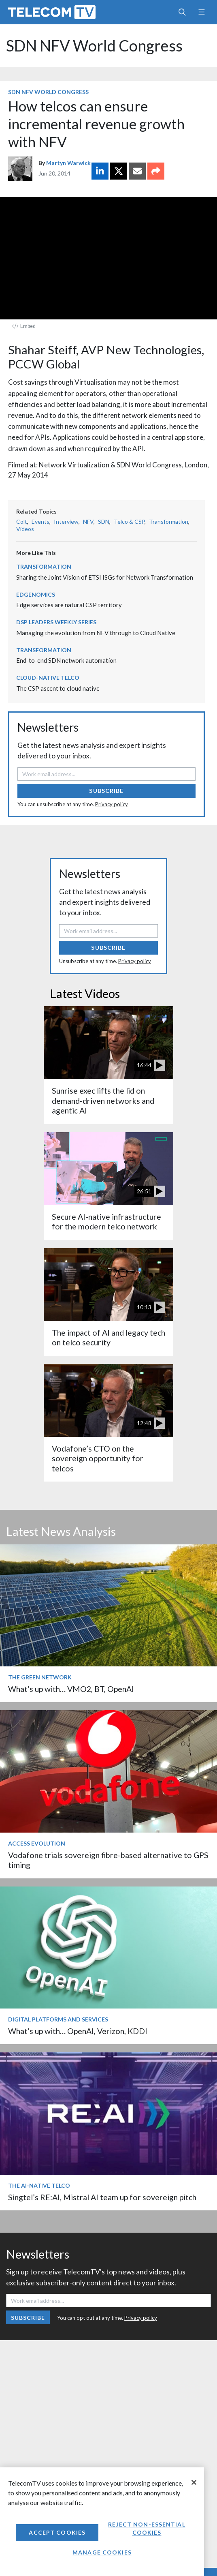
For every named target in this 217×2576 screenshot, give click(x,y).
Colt (21, 521)
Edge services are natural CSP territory (69, 604)
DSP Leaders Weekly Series (56, 622)
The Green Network (40, 1677)
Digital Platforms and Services (58, 2019)
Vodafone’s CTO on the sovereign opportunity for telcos (97, 1458)
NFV (88, 521)
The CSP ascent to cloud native (58, 688)
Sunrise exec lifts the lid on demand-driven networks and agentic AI (103, 1100)
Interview (66, 521)
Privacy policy (111, 804)
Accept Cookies (57, 2532)
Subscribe (106, 790)
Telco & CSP (129, 521)
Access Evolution (36, 1843)
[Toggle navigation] (201, 12)
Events (40, 521)
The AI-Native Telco (39, 2185)
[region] (102, 2521)
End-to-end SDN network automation (66, 660)
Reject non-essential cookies (146, 2528)
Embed (24, 326)
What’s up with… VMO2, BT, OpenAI (71, 1689)
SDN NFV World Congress (94, 45)
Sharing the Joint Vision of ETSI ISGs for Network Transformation (104, 577)
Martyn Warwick (68, 162)
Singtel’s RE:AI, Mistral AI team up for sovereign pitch (102, 2197)
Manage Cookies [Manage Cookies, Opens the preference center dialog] (102, 2552)
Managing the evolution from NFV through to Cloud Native (95, 632)
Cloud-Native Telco (47, 677)
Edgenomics (35, 594)
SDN (103, 521)
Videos (25, 528)
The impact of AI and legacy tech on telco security (108, 1337)
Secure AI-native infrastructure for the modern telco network (106, 1221)
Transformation (168, 521)
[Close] (194, 2482)
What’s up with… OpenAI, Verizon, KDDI (77, 2031)
